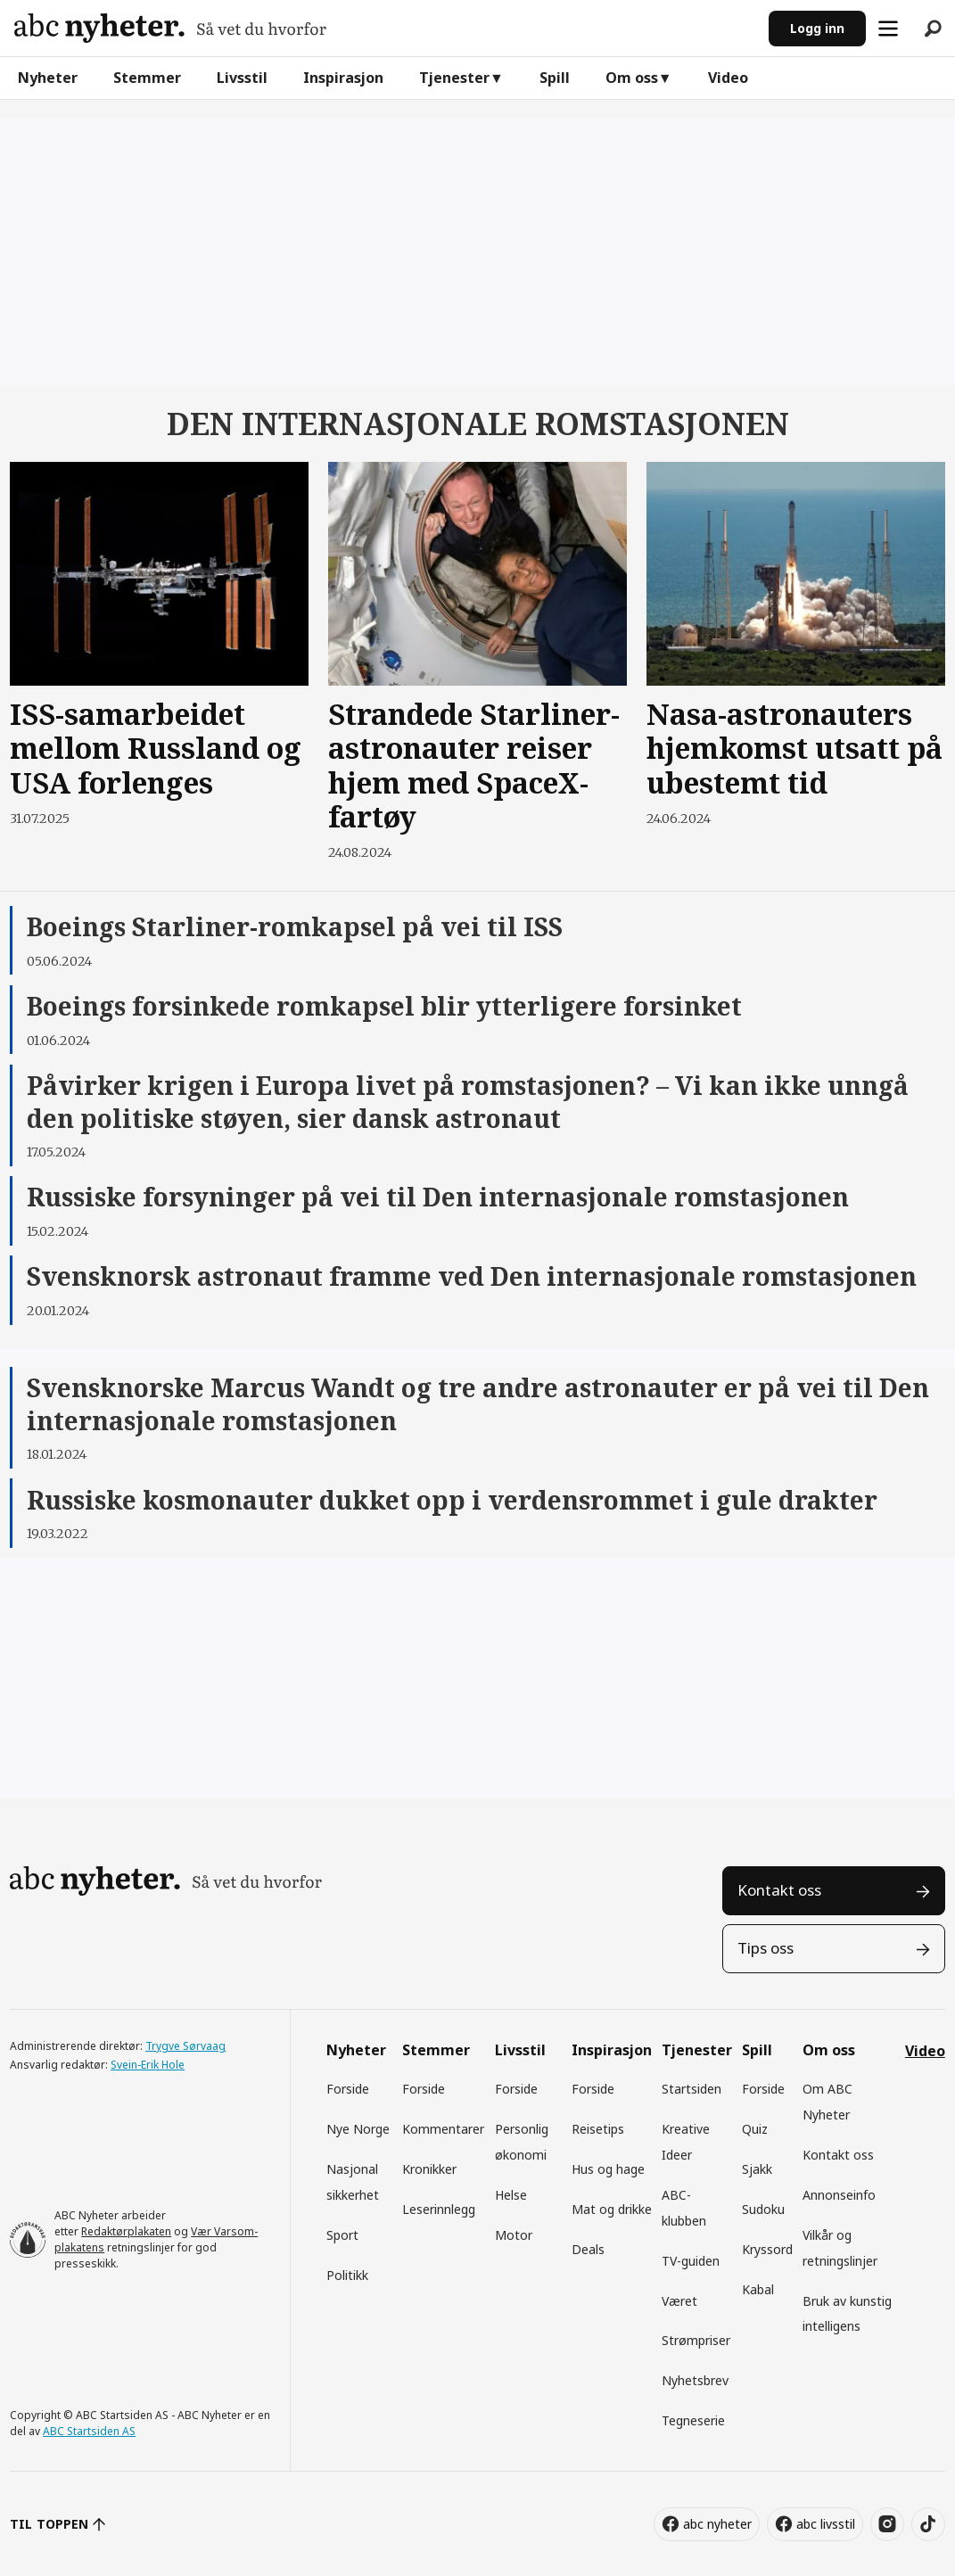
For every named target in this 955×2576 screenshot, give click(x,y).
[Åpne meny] (888, 28)
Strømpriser (696, 2340)
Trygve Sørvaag (185, 2045)
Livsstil (242, 77)
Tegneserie (693, 2420)
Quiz (755, 2128)
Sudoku (763, 2209)
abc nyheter (717, 2523)
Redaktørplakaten (126, 2231)
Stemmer (147, 77)
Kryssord (767, 2249)
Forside (347, 2088)
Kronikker (429, 2168)
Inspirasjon (343, 77)
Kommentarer (443, 2128)
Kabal (758, 2289)
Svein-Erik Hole (148, 2064)
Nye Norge (358, 2128)
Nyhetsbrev (695, 2380)
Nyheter (48, 77)
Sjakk (757, 2168)
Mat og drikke (612, 2209)
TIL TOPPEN (49, 2523)
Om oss (631, 77)
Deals (588, 2249)
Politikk (347, 2275)
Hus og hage (608, 2168)
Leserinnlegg (438, 2209)
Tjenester (454, 77)
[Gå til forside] (170, 28)
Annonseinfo (839, 2194)
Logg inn (817, 28)
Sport (342, 2234)
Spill (554, 77)
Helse (511, 2194)
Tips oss (765, 1948)
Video (728, 77)
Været (679, 2300)
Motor (513, 2234)
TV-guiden (691, 2260)
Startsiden (691, 2088)
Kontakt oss (779, 1890)
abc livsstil (825, 2523)
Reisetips (598, 2128)
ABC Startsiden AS (89, 2431)
